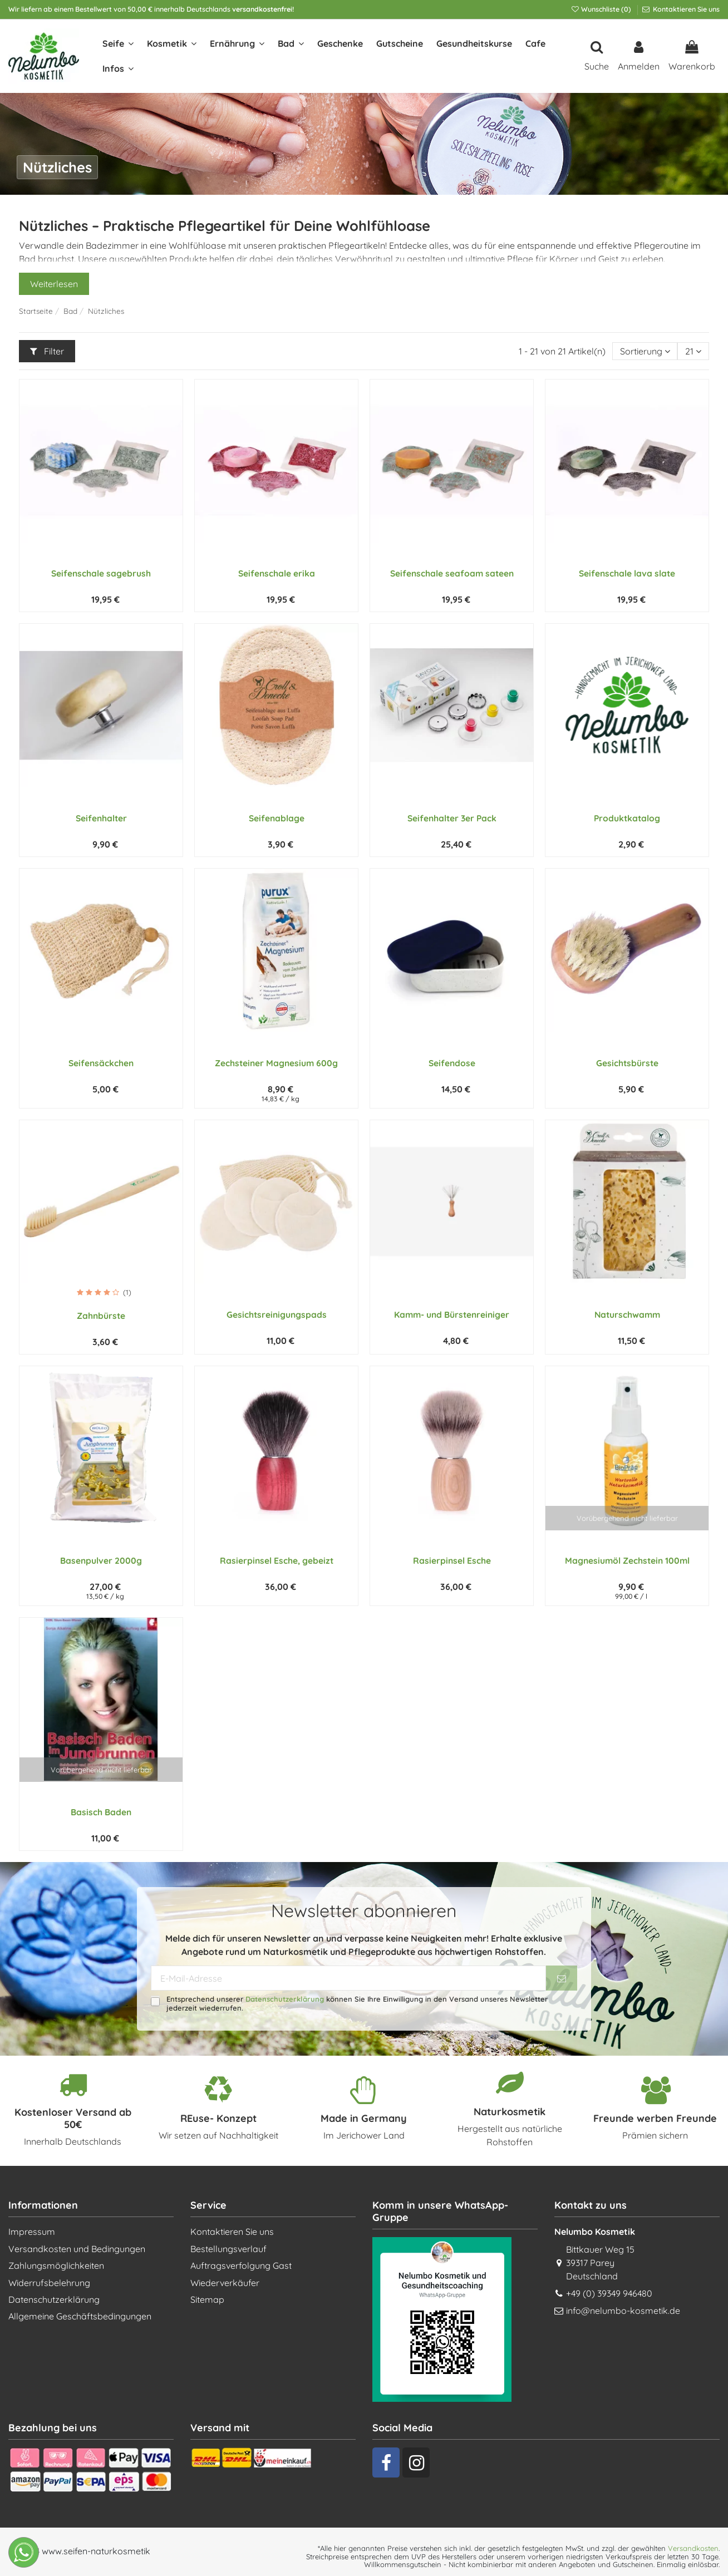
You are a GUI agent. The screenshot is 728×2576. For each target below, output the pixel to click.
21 (693, 351)
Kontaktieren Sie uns (685, 9)
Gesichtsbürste (627, 1062)
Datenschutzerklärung (284, 1998)
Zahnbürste (101, 1315)
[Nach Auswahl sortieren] (645, 351)
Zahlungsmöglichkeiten (56, 2265)
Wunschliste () (601, 9)
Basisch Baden (101, 1812)
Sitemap (207, 2299)
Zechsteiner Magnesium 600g (276, 1062)
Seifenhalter (101, 818)
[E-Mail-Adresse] (349, 1978)
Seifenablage (276, 818)
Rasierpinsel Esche (452, 1560)
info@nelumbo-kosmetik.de (623, 2310)
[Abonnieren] (561, 1978)
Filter (47, 351)
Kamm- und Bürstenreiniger (451, 1314)
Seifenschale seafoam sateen (452, 573)
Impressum (31, 2231)
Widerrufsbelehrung (49, 2282)
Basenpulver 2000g (101, 1560)
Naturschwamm (627, 1314)
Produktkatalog (627, 818)
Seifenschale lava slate (627, 573)
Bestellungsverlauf (228, 2248)
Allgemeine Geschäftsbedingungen (79, 2316)
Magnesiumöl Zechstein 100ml (627, 1560)
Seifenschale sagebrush (101, 573)
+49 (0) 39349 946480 (609, 2293)
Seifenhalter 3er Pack (451, 818)
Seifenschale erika (276, 573)
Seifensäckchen (101, 1062)
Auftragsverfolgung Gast (241, 2265)
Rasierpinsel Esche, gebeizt (276, 1560)
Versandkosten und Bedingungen (76, 2248)
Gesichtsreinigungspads (277, 1314)
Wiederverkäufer (224, 2282)
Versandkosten (693, 2548)
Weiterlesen (54, 283)
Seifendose (452, 1062)
